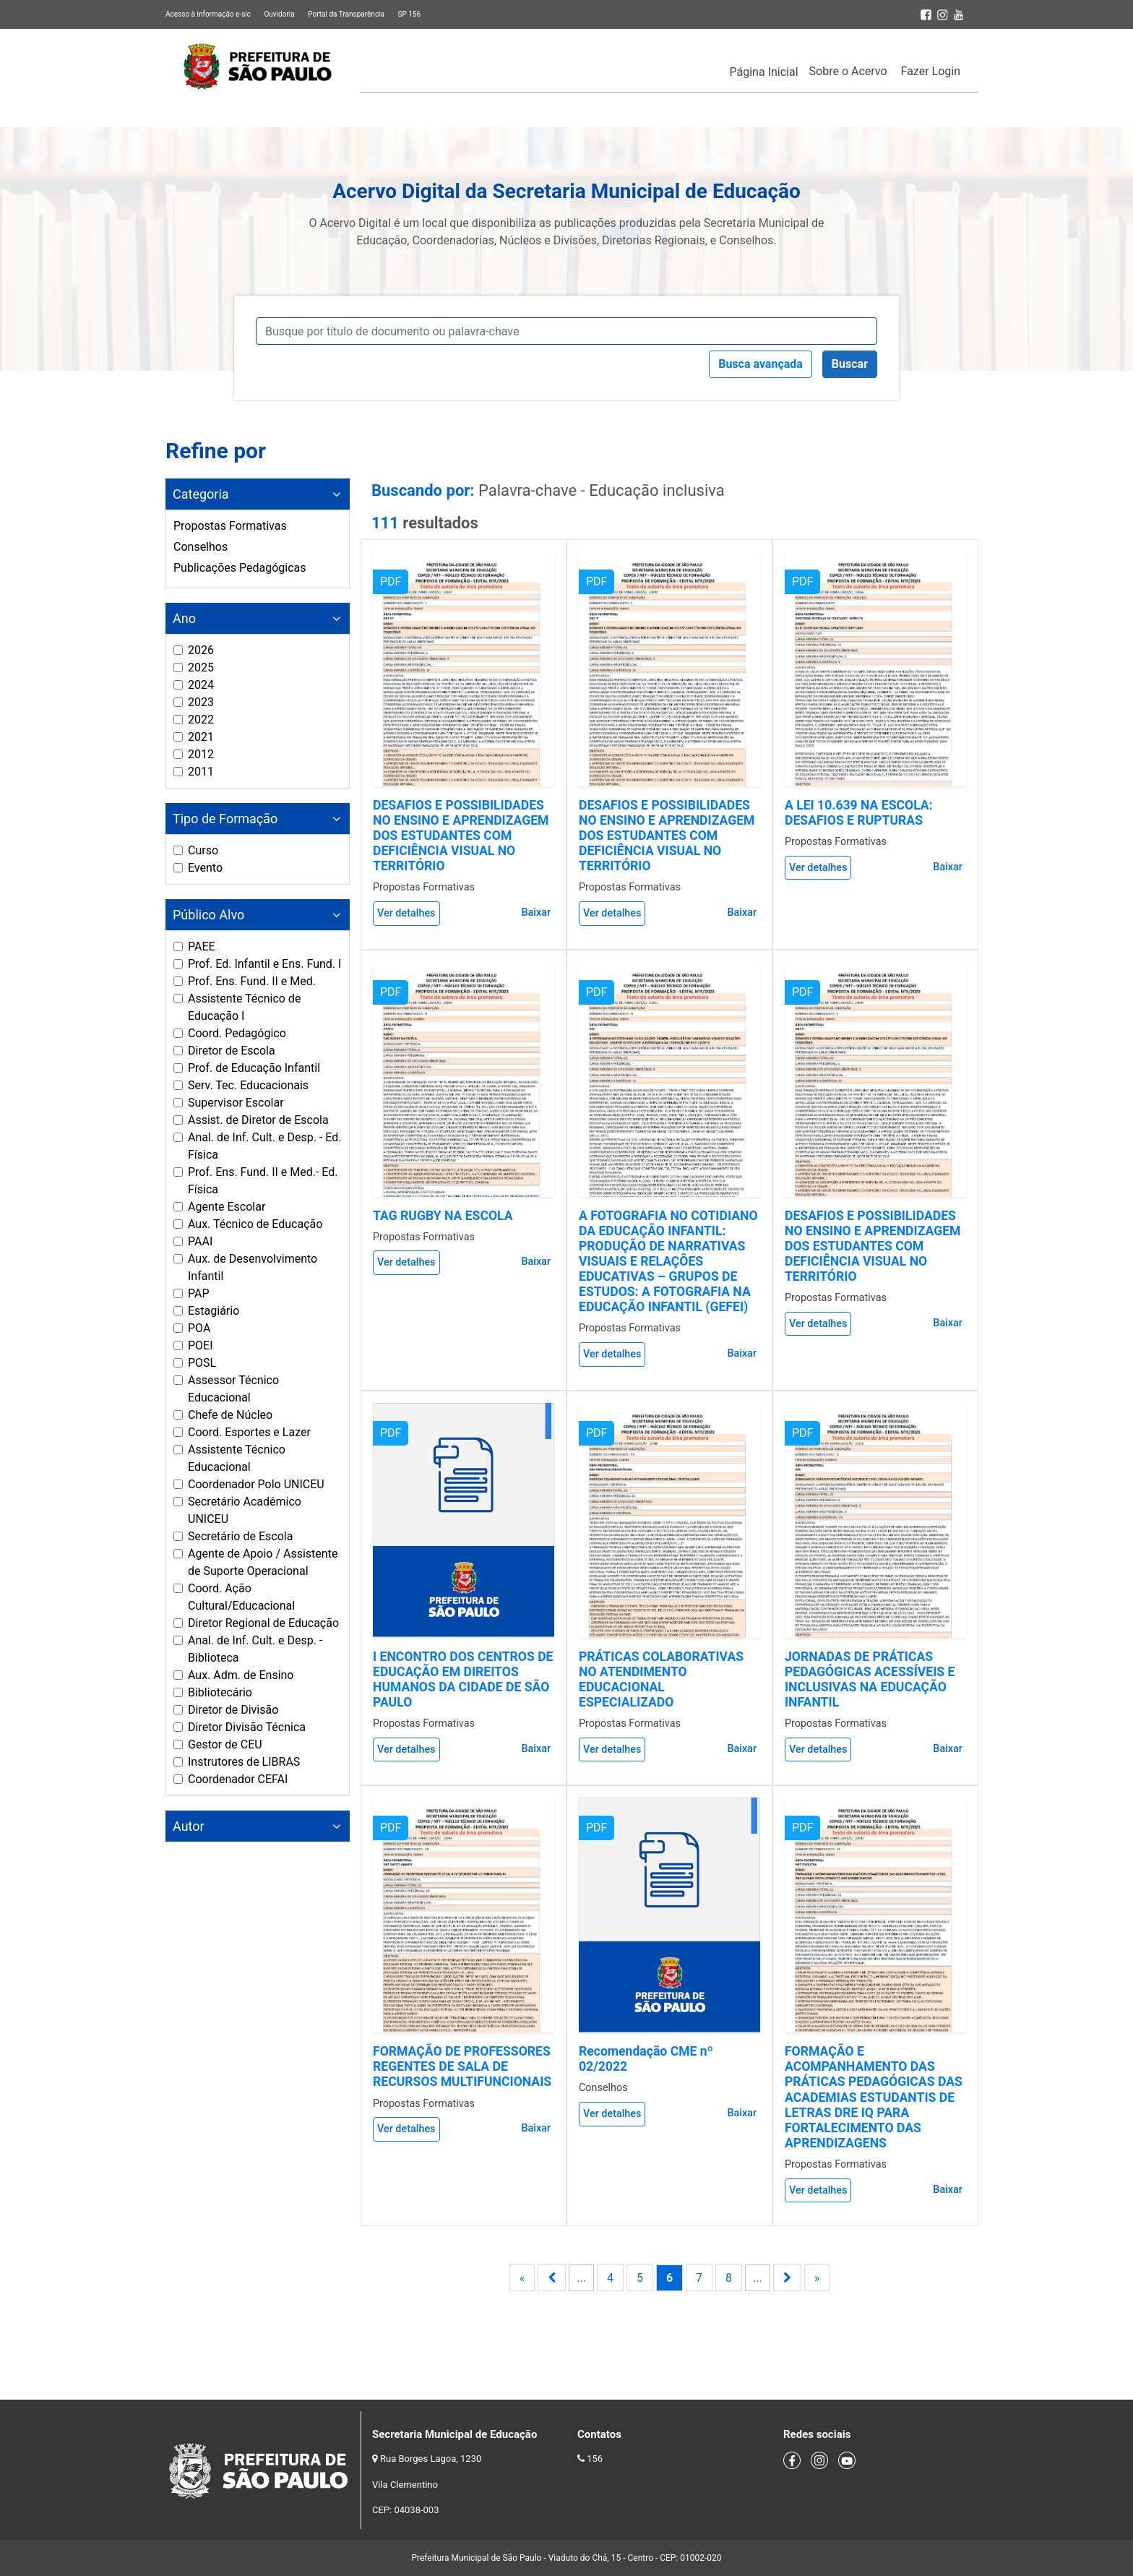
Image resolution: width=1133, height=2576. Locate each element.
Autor (188, 1826)
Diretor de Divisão (233, 1710)
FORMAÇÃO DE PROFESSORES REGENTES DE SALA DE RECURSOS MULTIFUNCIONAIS (462, 2066)
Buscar (850, 364)
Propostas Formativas (230, 526)
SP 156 (409, 14)
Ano (184, 618)
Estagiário (213, 1311)
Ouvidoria (279, 14)
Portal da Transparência (346, 14)
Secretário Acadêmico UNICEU (244, 1510)
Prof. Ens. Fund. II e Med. (252, 981)
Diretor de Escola (231, 1050)
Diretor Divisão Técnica (247, 1727)
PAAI (200, 1241)
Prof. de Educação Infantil (254, 1068)
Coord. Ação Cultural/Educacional (241, 1597)
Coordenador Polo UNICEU (256, 1484)
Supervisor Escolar (236, 1102)
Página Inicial (764, 72)
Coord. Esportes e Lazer (249, 1432)
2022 (201, 719)
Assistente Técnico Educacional (236, 1458)
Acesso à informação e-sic (208, 14)
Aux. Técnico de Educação (255, 1224)
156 (595, 2458)
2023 (201, 702)
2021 (201, 737)
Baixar (536, 912)
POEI (200, 1345)
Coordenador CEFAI (238, 1779)
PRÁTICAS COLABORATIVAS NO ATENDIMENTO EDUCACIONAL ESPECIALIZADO (661, 1679)
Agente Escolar (226, 1207)
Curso (203, 850)
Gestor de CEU (225, 1744)
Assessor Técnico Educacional (233, 1388)
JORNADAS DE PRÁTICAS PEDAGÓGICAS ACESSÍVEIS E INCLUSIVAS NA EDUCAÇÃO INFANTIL (870, 1679)
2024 (201, 685)
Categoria (201, 494)
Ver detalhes (406, 913)
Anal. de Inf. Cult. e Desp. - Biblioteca (255, 1649)
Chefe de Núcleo (230, 1415)
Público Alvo (208, 914)
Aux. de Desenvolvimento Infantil (252, 1267)
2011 (201, 771)
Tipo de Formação (225, 818)
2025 (201, 667)
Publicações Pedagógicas (239, 568)
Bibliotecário (220, 1692)
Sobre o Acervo (848, 71)
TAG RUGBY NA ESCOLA (443, 1215)
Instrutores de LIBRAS (244, 1762)
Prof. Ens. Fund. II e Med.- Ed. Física (263, 1180)
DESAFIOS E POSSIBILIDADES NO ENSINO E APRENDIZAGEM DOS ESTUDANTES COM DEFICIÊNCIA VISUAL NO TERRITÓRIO (460, 835)
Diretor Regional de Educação (263, 1623)
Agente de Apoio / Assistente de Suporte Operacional (262, 1562)
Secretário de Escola (240, 1536)
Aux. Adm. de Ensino (241, 1675)
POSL (202, 1363)
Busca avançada (760, 364)
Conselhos (200, 547)
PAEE (201, 946)
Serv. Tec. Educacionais (248, 1085)
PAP (199, 1293)
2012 (201, 754)
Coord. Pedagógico (237, 1033)
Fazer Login (930, 71)
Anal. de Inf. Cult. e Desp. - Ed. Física (264, 1146)
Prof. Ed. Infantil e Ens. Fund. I (264, 964)
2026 (201, 650)
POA (199, 1328)
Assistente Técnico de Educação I (244, 1007)
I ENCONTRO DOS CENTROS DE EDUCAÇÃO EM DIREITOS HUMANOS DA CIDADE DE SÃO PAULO (463, 1679)
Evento (205, 868)
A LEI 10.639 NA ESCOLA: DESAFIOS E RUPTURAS (859, 813)
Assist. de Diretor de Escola (258, 1120)
